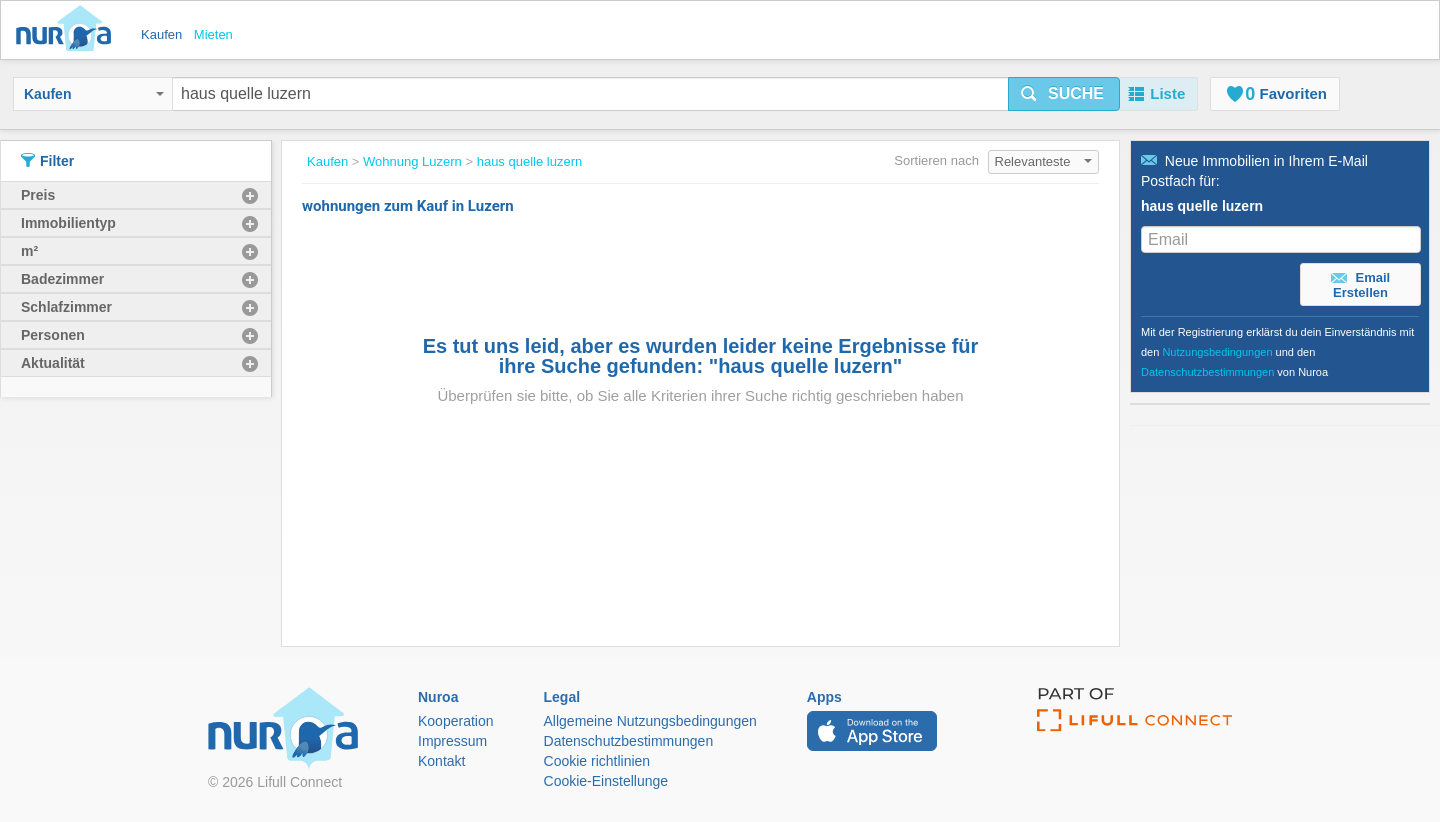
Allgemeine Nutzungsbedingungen (650, 721)
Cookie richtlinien (597, 761)
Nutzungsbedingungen (1217, 352)
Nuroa (68, 30)
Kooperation (456, 721)
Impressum (452, 741)
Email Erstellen (1360, 285)
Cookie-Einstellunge (606, 781)
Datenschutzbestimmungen (1207, 372)
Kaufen (94, 94)
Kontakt (441, 761)
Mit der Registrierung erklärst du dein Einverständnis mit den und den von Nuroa (1277, 352)
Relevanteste (1044, 161)
